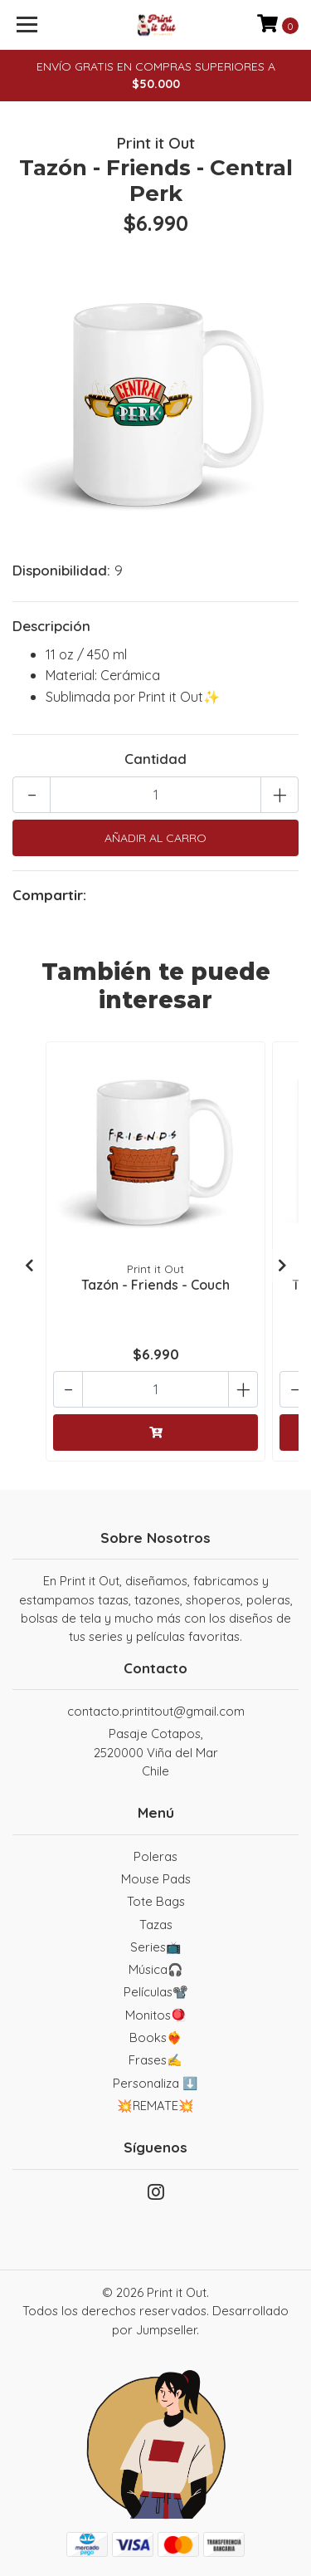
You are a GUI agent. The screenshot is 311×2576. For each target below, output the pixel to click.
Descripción (51, 625)
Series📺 (156, 1947)
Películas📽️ (156, 1992)
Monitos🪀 (156, 2015)
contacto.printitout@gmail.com (156, 1711)
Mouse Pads (156, 1879)
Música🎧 (156, 1969)
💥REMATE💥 (155, 2105)
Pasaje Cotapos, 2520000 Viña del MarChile (156, 1752)
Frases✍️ (155, 2060)
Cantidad (155, 758)
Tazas (156, 1924)
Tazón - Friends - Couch (155, 1284)
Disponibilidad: (61, 570)
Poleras (155, 1856)
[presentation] (29, 1265)
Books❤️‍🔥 (155, 2037)
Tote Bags (156, 1901)
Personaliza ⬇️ (155, 2083)
